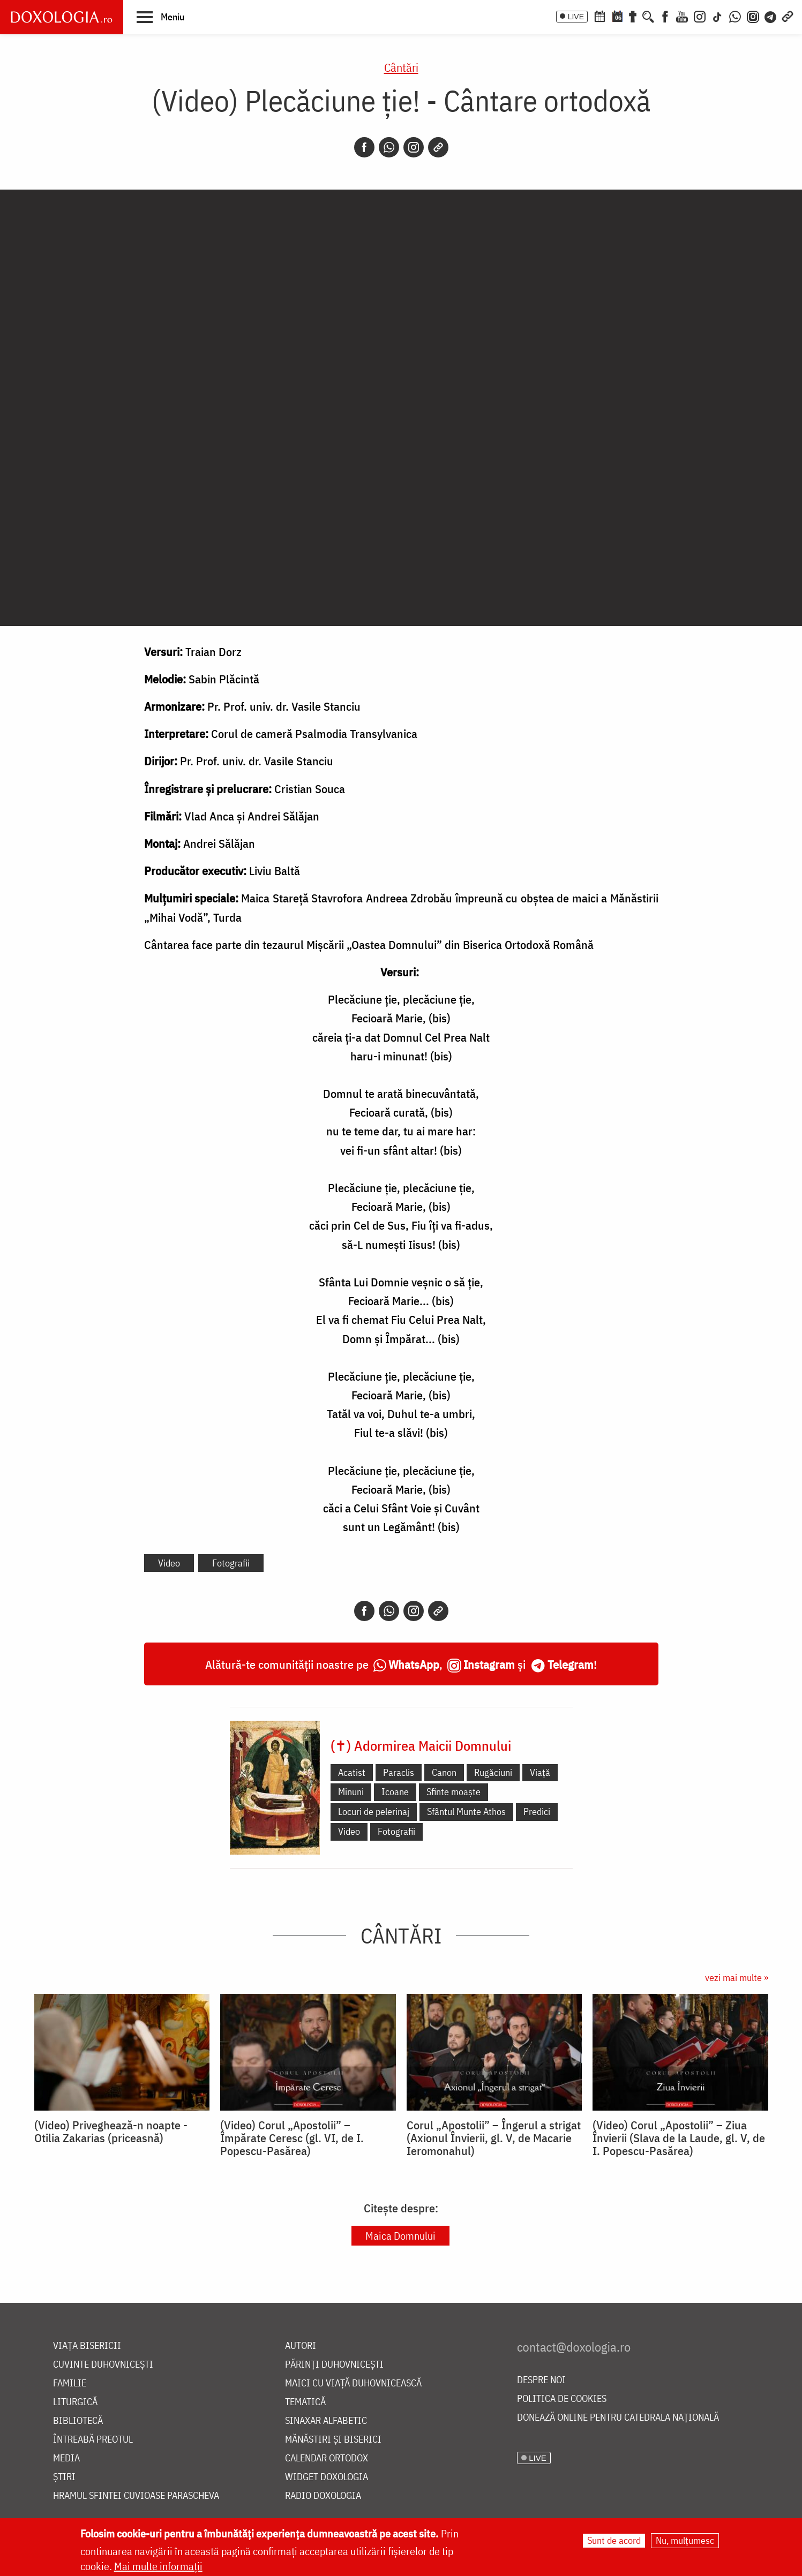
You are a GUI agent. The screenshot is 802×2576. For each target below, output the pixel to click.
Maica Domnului (400, 2235)
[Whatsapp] (389, 147)
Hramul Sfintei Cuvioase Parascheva (136, 2496)
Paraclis (398, 1772)
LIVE (576, 16)
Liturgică (75, 2402)
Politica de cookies (561, 2399)
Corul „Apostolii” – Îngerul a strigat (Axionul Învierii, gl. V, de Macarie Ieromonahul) (494, 2138)
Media (66, 2458)
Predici (536, 1811)
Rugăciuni (493, 1772)
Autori (300, 2346)
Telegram (571, 1664)
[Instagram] (699, 15)
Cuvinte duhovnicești (103, 2364)
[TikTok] (717, 15)
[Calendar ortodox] (599, 15)
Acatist (351, 1772)
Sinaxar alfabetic (326, 2421)
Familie (69, 2383)
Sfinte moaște (453, 1792)
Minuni (351, 1792)
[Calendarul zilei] (617, 15)
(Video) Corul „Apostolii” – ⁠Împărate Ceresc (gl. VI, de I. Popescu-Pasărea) (292, 2138)
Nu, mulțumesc (685, 2540)
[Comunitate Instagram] (753, 15)
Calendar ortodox (326, 2458)
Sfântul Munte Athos (466, 1811)
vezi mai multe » (736, 1977)
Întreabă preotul (93, 2439)
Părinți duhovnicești (334, 2364)
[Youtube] (681, 15)
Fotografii (231, 1563)
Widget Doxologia (326, 2477)
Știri (64, 2477)
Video (169, 1563)
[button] (160, 17)
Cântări (401, 67)
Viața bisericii (87, 2346)
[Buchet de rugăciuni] (632, 15)
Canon (444, 1772)
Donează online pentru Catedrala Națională (618, 2417)
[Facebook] (665, 15)
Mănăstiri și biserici (333, 2439)
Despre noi (541, 2380)
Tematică (305, 2402)
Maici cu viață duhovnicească (353, 2383)
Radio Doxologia (323, 2496)
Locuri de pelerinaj (373, 1811)
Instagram (489, 1664)
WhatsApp (413, 1664)
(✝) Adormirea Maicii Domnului (421, 1745)
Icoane (395, 1792)
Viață (540, 1772)
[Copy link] (438, 147)
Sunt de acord (614, 2540)
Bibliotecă (78, 2421)
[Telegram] (770, 15)
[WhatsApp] (735, 15)
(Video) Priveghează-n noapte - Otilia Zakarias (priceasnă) (111, 2131)
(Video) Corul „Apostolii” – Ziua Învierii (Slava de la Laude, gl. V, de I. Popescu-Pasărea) (679, 2138)
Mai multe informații (158, 2566)
